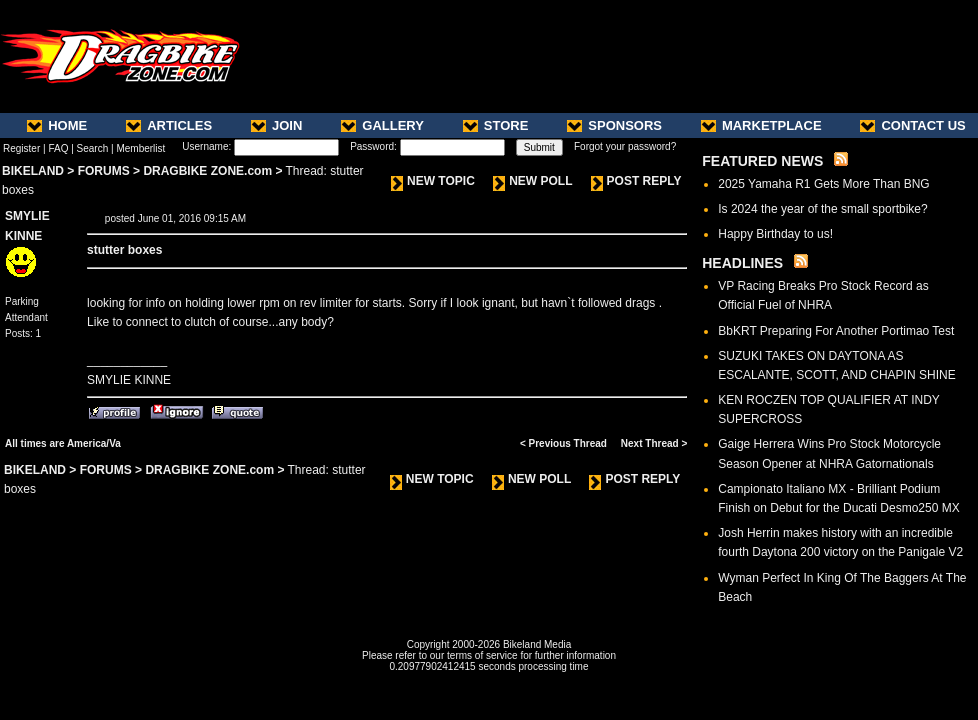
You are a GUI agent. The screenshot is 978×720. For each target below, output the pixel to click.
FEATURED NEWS (762, 161)
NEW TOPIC (433, 181)
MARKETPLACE (761, 125)
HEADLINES (742, 263)
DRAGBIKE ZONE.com (207, 171)
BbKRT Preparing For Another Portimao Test (836, 331)
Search (93, 148)
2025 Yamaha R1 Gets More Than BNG (823, 184)
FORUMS (104, 171)
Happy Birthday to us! (775, 234)
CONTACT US (912, 125)
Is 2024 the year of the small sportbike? (822, 209)
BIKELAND (33, 171)
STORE (496, 125)
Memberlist (140, 148)
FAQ (58, 148)
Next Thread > (654, 443)
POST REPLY (636, 181)
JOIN (276, 125)
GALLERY (382, 125)
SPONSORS (614, 125)
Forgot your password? (625, 146)
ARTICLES (169, 125)
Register (21, 148)
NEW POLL (532, 181)
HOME (57, 125)
